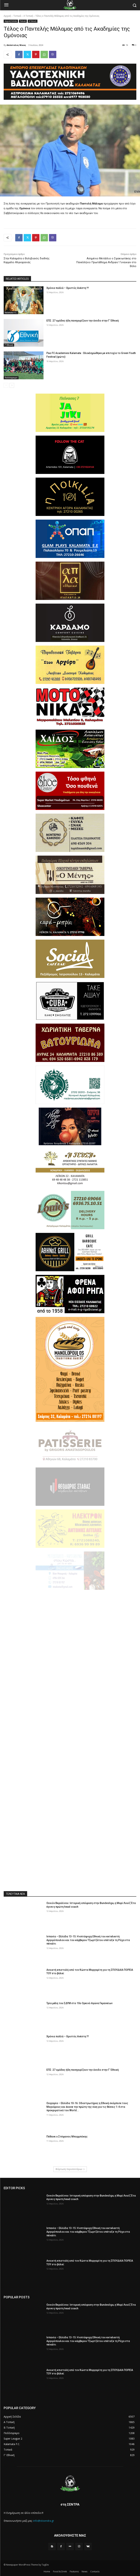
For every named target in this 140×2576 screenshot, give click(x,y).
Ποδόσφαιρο (11, 377)
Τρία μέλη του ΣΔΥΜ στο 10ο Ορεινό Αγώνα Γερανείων (79, 2003)
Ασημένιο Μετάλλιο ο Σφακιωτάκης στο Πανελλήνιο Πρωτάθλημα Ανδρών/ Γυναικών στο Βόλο (106, 262)
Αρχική (7, 15)
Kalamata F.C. (11, 312)
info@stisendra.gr (43, 2520)
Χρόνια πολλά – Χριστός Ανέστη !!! (67, 287)
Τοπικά (17, 15)
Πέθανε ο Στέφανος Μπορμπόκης (67, 2136)
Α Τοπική (28, 15)
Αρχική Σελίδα (11, 21)
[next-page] (12, 385)
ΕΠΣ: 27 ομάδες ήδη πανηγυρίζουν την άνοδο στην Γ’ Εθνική (82, 320)
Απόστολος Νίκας (16, 45)
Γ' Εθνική (9, 345)
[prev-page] (6, 385)
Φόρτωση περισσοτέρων (70, 2169)
